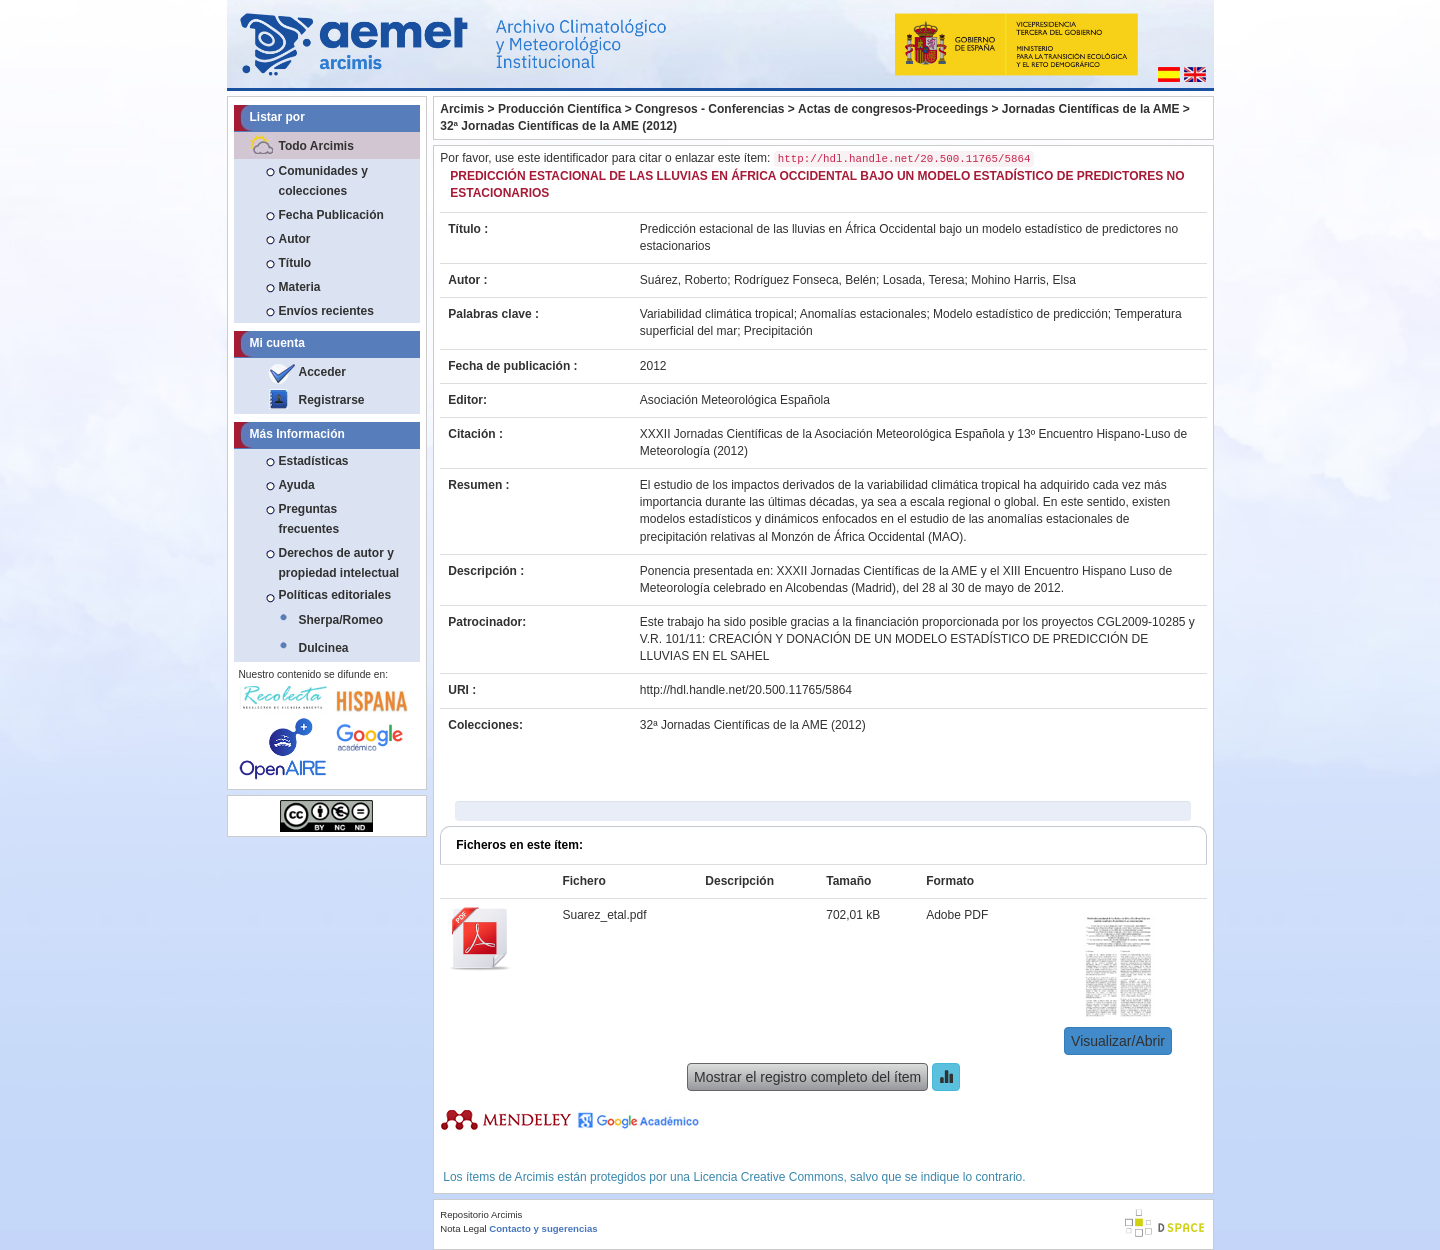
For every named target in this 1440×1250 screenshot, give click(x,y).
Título (295, 263)
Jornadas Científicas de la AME (1091, 109)
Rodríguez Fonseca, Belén (805, 280)
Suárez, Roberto (683, 280)
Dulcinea (324, 648)
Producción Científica (559, 109)
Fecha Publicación (331, 215)
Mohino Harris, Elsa (1023, 280)
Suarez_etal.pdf (604, 915)
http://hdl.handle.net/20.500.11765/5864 (746, 690)
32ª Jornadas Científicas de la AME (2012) (558, 126)
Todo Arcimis (316, 146)
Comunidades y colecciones (323, 181)
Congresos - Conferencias (709, 109)
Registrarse (332, 400)
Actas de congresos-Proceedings (893, 109)
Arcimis (462, 109)
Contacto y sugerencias (543, 1228)
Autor (295, 239)
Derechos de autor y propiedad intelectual (339, 563)
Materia (300, 287)
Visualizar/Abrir (1118, 1041)
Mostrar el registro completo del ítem (807, 1077)
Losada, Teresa (924, 280)
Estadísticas (314, 461)
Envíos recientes (326, 311)
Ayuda (297, 485)
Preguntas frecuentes (309, 519)
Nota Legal (463, 1228)
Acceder (322, 372)
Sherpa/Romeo (341, 620)
